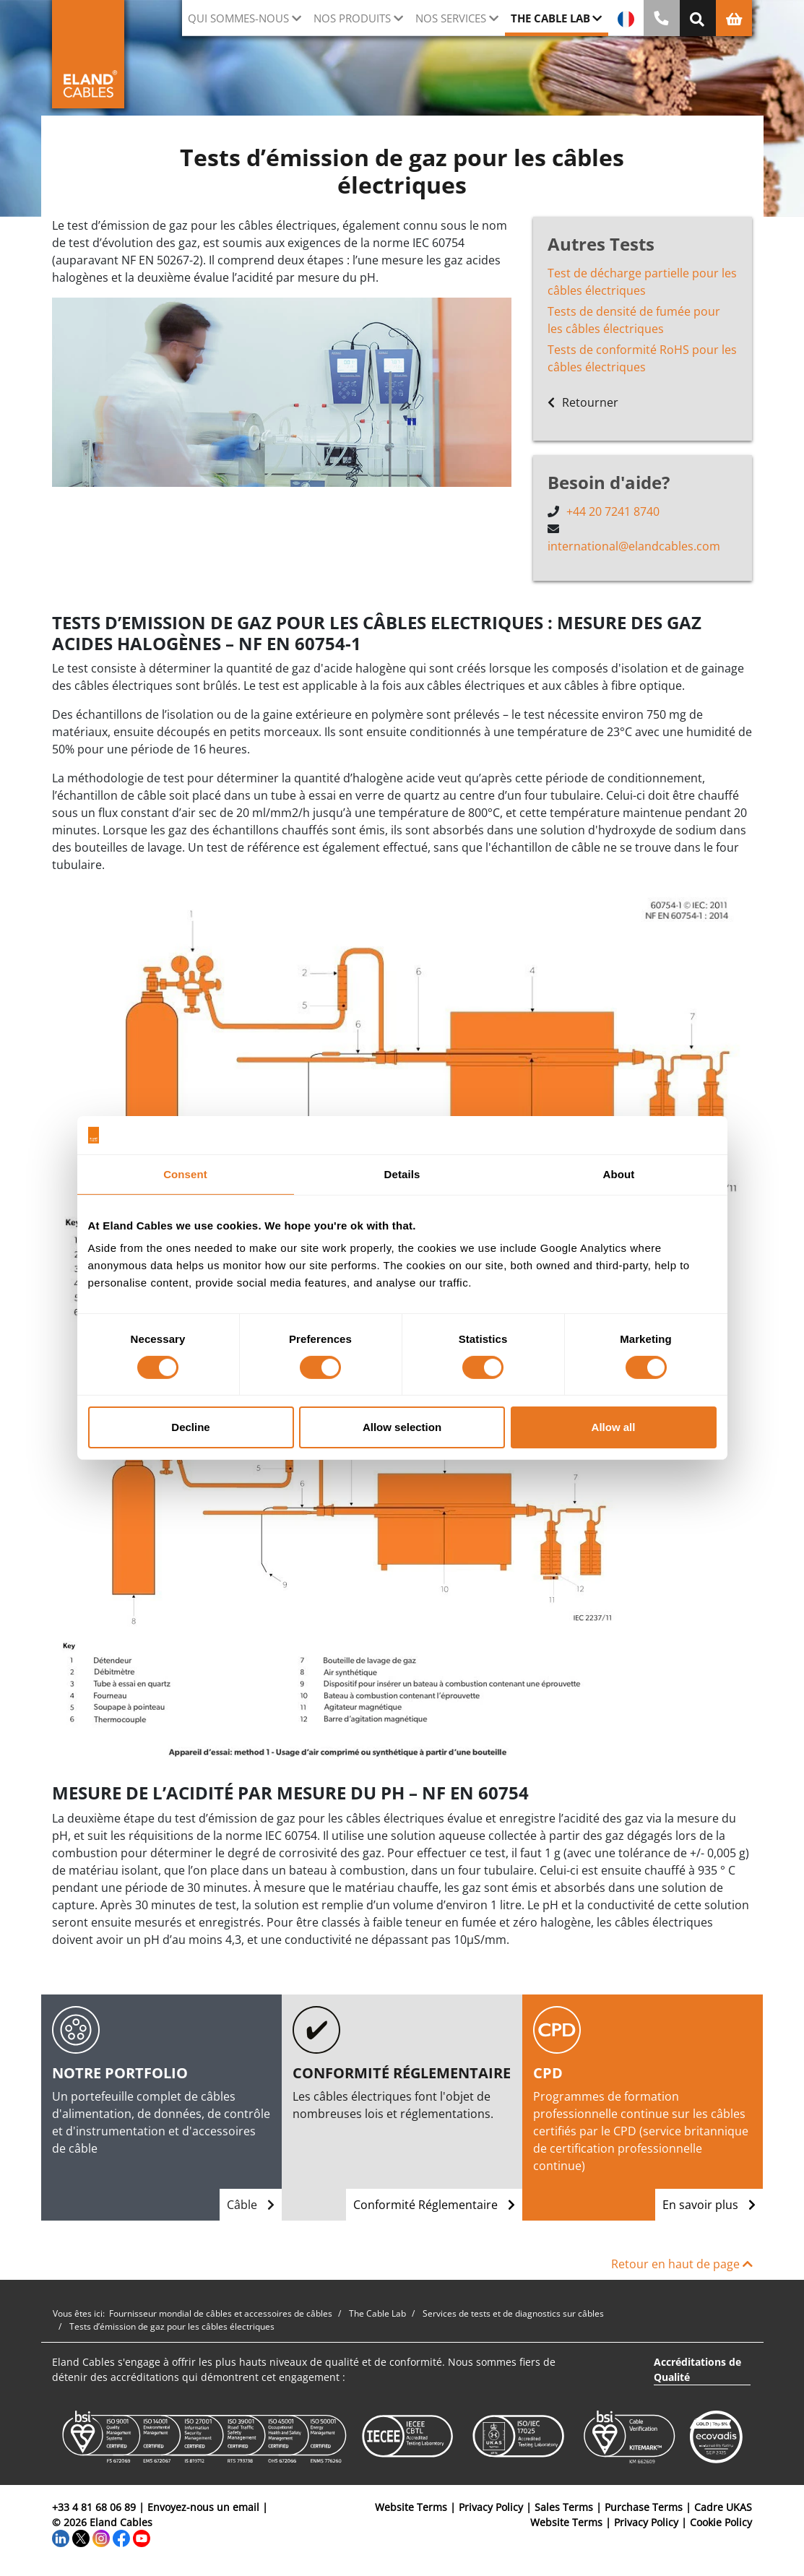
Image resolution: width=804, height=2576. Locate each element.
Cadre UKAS (723, 2507)
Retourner (583, 402)
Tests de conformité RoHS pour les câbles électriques (642, 358)
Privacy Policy (491, 2507)
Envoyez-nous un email (203, 2507)
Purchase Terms (644, 2507)
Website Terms (411, 2507)
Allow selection (402, 1427)
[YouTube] (141, 2537)
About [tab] (619, 1173)
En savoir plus (709, 2205)
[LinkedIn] (60, 2537)
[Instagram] (101, 2537)
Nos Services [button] (450, 18)
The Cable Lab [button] (550, 18)
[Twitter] (81, 2537)
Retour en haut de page (682, 2264)
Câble (251, 2205)
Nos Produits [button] (352, 18)
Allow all (614, 1427)
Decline (190, 1427)
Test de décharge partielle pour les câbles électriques (642, 281)
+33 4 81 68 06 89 (94, 2507)
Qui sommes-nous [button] (238, 18)
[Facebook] (121, 2537)
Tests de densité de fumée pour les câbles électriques (634, 320)
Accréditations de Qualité (697, 2369)
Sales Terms (564, 2507)
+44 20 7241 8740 (613, 511)
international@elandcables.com (634, 546)
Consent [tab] (185, 1173)
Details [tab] (402, 1173)
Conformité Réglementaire (434, 2205)
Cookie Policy (721, 2522)
